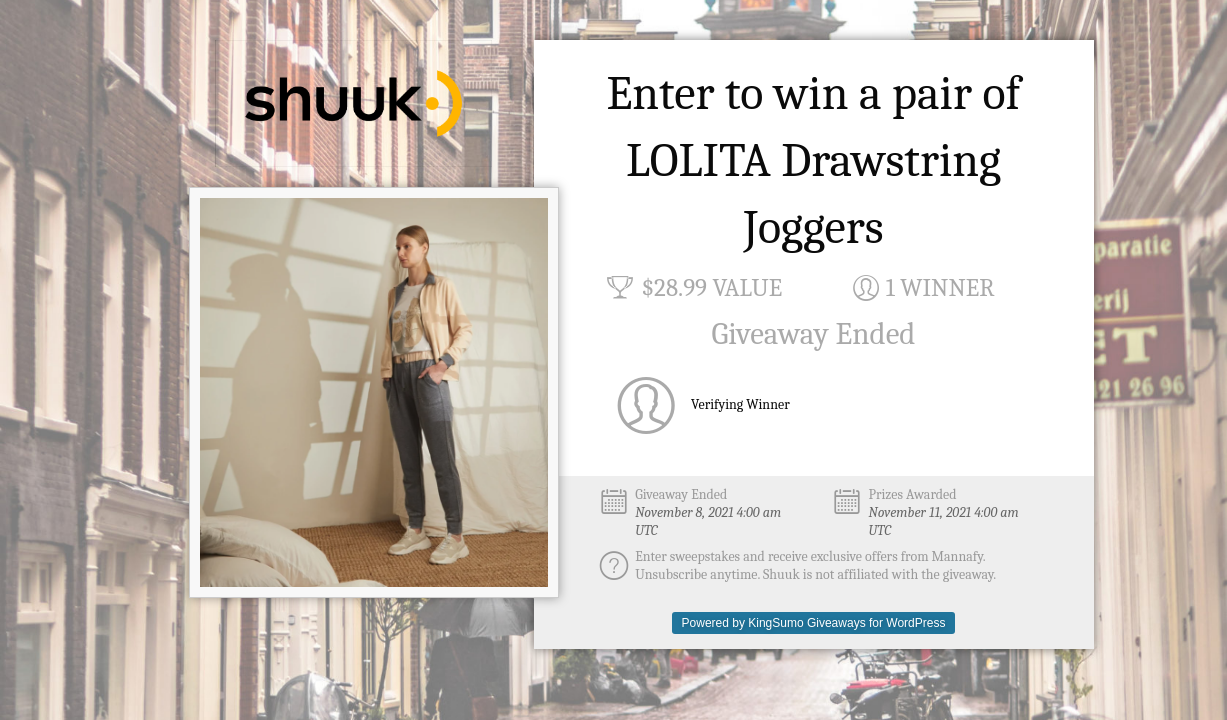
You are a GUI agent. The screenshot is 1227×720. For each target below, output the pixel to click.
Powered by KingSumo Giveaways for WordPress (814, 623)
